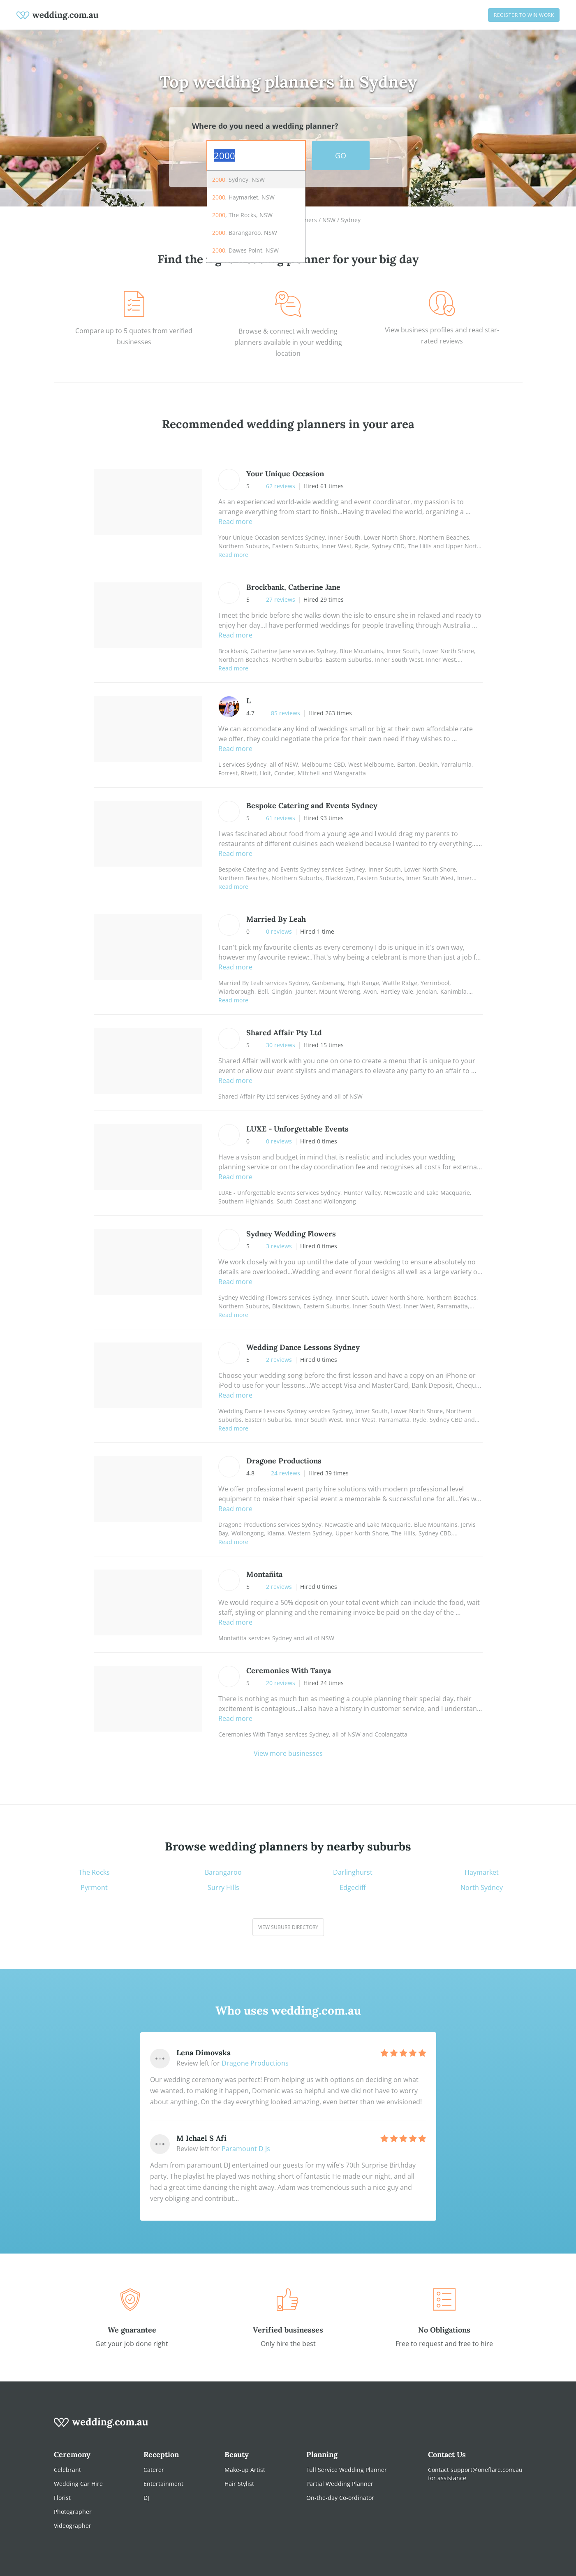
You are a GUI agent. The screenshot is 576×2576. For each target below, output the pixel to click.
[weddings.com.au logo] (57, 14)
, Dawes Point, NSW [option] (245, 250)
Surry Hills (223, 1887)
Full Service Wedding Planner (346, 2470)
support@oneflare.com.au (487, 2470)
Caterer (153, 2470)
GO (341, 155)
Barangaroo (223, 1872)
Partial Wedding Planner (339, 2484)
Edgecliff (352, 1887)
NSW (328, 220)
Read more (235, 521)
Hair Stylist (239, 2484)
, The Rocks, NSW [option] (242, 215)
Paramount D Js (246, 2148)
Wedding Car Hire (78, 2484)
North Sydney (481, 1887)
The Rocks (94, 1872)
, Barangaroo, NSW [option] (244, 233)
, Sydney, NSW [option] (238, 179)
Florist (62, 2498)
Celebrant (67, 2470)
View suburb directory (288, 1927)
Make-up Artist (244, 2470)
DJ (146, 2498)
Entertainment (163, 2484)
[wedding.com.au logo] (101, 2427)
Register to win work (524, 15)
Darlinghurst (352, 1872)
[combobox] (256, 155)
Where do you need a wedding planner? (265, 126)
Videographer (72, 2526)
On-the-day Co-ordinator (340, 2498)
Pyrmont (94, 1887)
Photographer (73, 2512)
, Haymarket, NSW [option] (243, 197)
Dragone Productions (255, 2063)
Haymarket (482, 1872)
